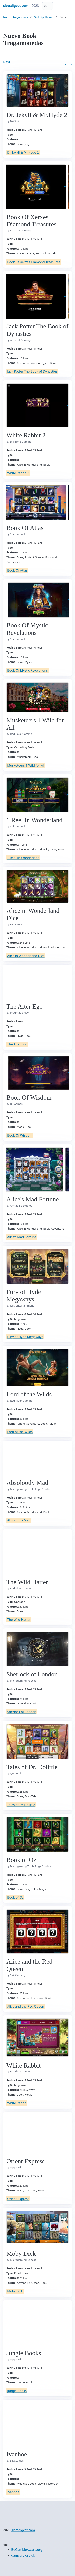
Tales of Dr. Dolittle (21, 1805)
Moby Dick (15, 2291)
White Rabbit (16, 2103)
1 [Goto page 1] (66, 65)
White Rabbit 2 (18, 473)
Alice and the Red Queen (25, 2006)
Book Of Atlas (17, 570)
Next (6, 62)
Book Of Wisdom (19, 1135)
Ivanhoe (13, 2492)
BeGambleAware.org (26, 2549)
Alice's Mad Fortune (22, 1237)
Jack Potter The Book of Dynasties (32, 371)
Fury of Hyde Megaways (25, 1337)
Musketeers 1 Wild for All (26, 765)
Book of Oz (15, 1897)
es (45, 5)
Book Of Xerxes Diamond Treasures (33, 262)
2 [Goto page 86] (71, 65)
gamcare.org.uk (23, 2555)
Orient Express (18, 2199)
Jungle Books (17, 2391)
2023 (35, 5)
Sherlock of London (21, 1712)
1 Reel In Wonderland (23, 858)
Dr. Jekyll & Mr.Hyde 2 (23, 152)
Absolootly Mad (18, 1520)
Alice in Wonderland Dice (26, 956)
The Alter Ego (17, 1044)
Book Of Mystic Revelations (27, 670)
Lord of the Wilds (20, 1432)
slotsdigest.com (23, 2530)
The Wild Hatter (19, 1619)
